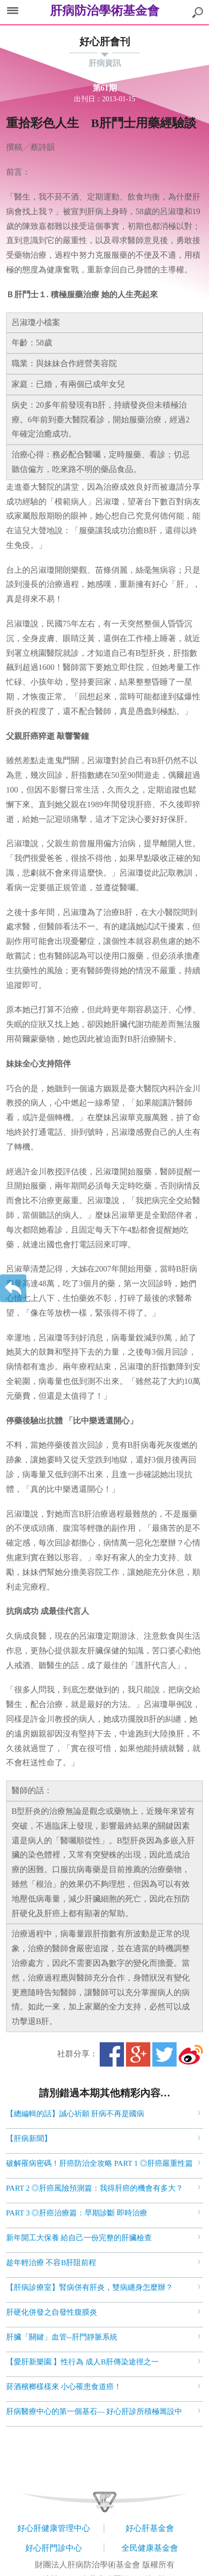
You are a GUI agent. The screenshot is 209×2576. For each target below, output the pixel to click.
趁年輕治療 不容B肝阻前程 (51, 2262)
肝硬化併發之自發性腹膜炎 (51, 2312)
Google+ (138, 2054)
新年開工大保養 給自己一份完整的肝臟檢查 (79, 2238)
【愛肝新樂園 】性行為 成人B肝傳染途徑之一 (82, 2362)
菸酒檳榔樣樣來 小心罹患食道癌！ (64, 2387)
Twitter (164, 2054)
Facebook (112, 2054)
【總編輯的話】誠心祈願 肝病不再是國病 (75, 2114)
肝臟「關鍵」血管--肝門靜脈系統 (61, 2337)
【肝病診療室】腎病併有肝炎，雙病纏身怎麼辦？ (89, 2287)
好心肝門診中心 (53, 2548)
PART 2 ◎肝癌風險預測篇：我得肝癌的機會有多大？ (95, 2188)
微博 (191, 2054)
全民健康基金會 (149, 2548)
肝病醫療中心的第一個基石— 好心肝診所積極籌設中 (94, 2411)
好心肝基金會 (150, 2528)
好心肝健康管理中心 (53, 2528)
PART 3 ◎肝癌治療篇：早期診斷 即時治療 (77, 2213)
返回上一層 (13, 1288)
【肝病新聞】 (29, 2138)
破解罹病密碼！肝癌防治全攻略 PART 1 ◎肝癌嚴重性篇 (99, 2163)
